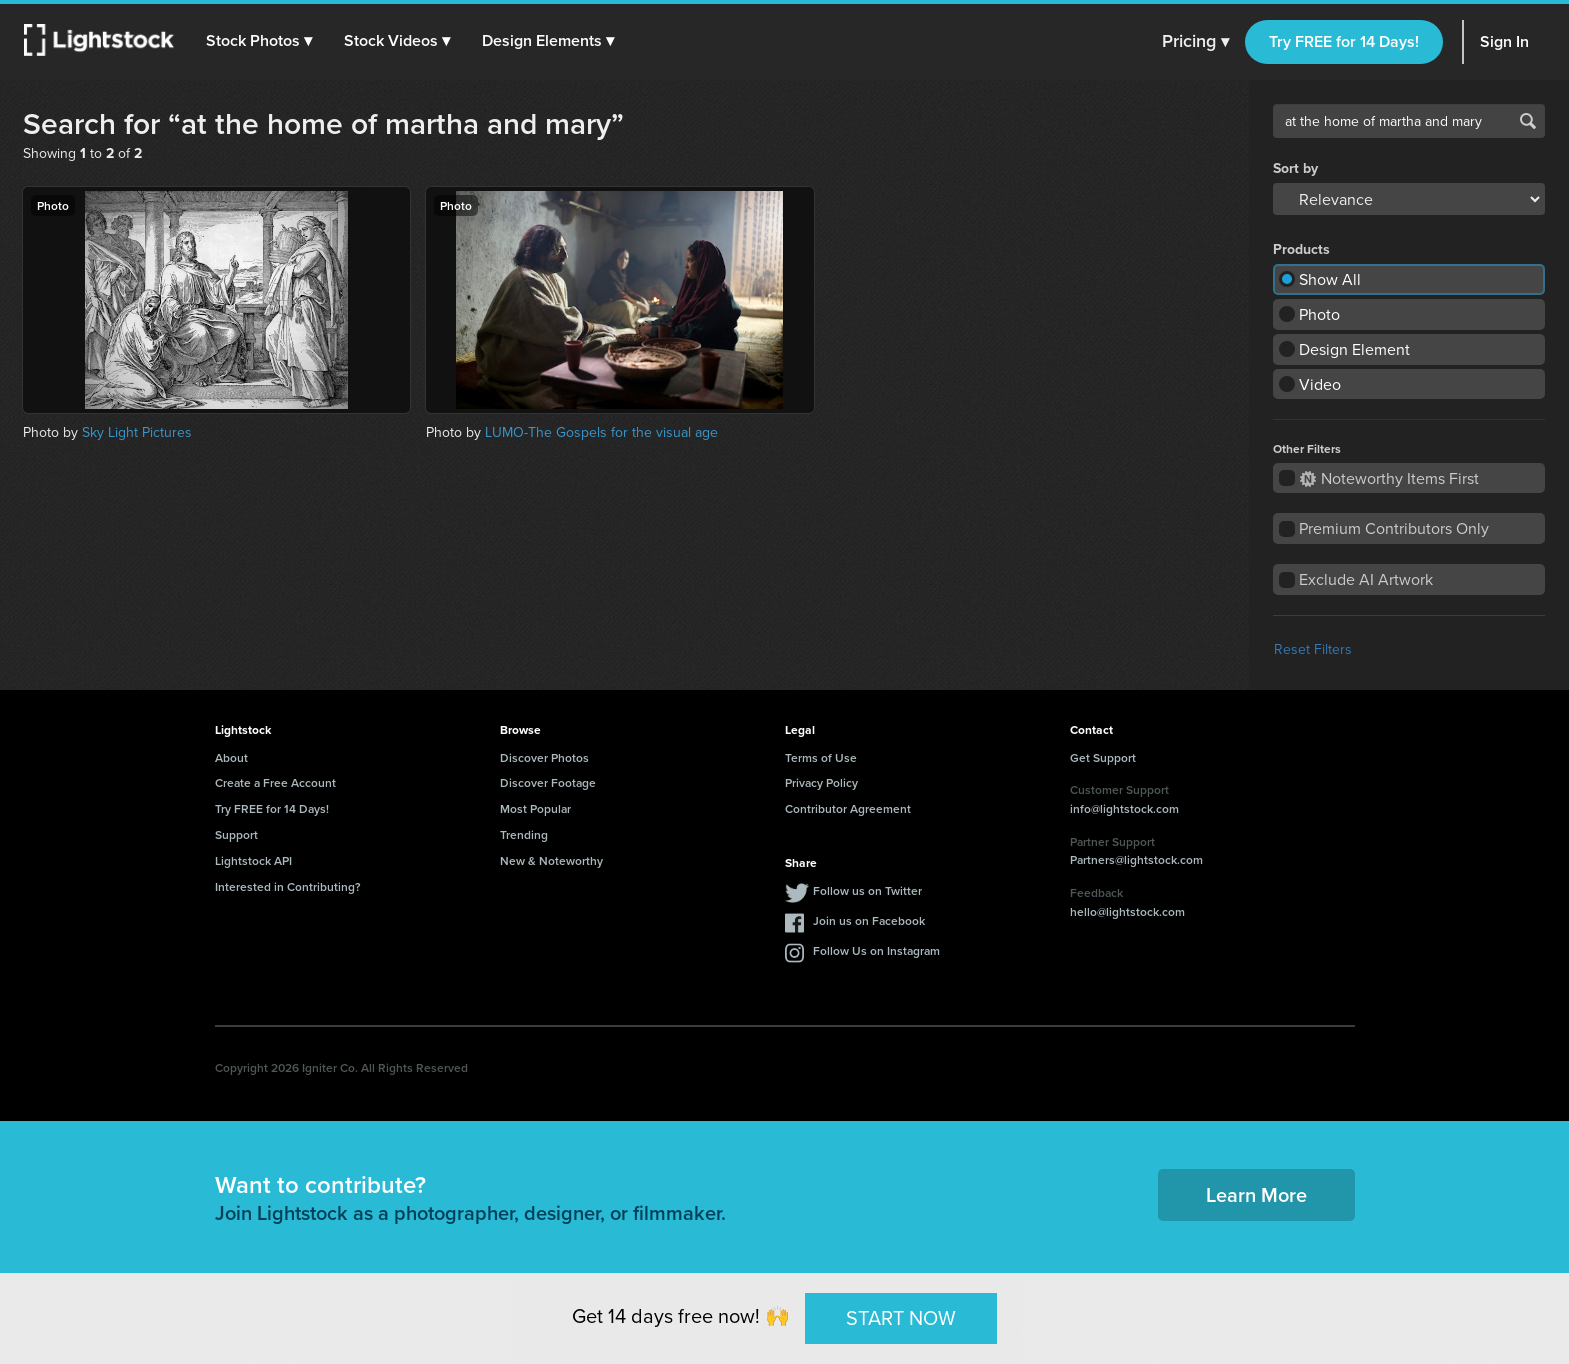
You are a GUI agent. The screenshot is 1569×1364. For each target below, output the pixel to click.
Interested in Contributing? (288, 886)
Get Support (1103, 757)
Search (1528, 121)
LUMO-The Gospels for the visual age (601, 432)
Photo (1319, 314)
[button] (259, 41)
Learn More (1256, 1194)
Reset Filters (1313, 649)
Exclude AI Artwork (1366, 579)
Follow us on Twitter (867, 890)
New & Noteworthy (551, 860)
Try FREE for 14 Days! (1344, 41)
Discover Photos (544, 757)
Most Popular (535, 808)
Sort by (1295, 168)
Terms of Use (821, 757)
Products (1301, 249)
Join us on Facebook (869, 920)
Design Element (1354, 349)
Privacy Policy (821, 782)
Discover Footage (548, 782)
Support (236, 834)
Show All (1330, 279)
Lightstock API (253, 860)
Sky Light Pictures (137, 432)
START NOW (901, 1317)
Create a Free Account (275, 782)
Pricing (1195, 42)
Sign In (1504, 41)
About (231, 757)
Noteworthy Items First (1389, 478)
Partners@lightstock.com (1136, 859)
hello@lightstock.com (1127, 911)
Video (1320, 384)
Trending (524, 834)
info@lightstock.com (1124, 808)
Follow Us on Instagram (876, 950)
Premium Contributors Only (1394, 528)
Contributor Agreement (848, 808)
